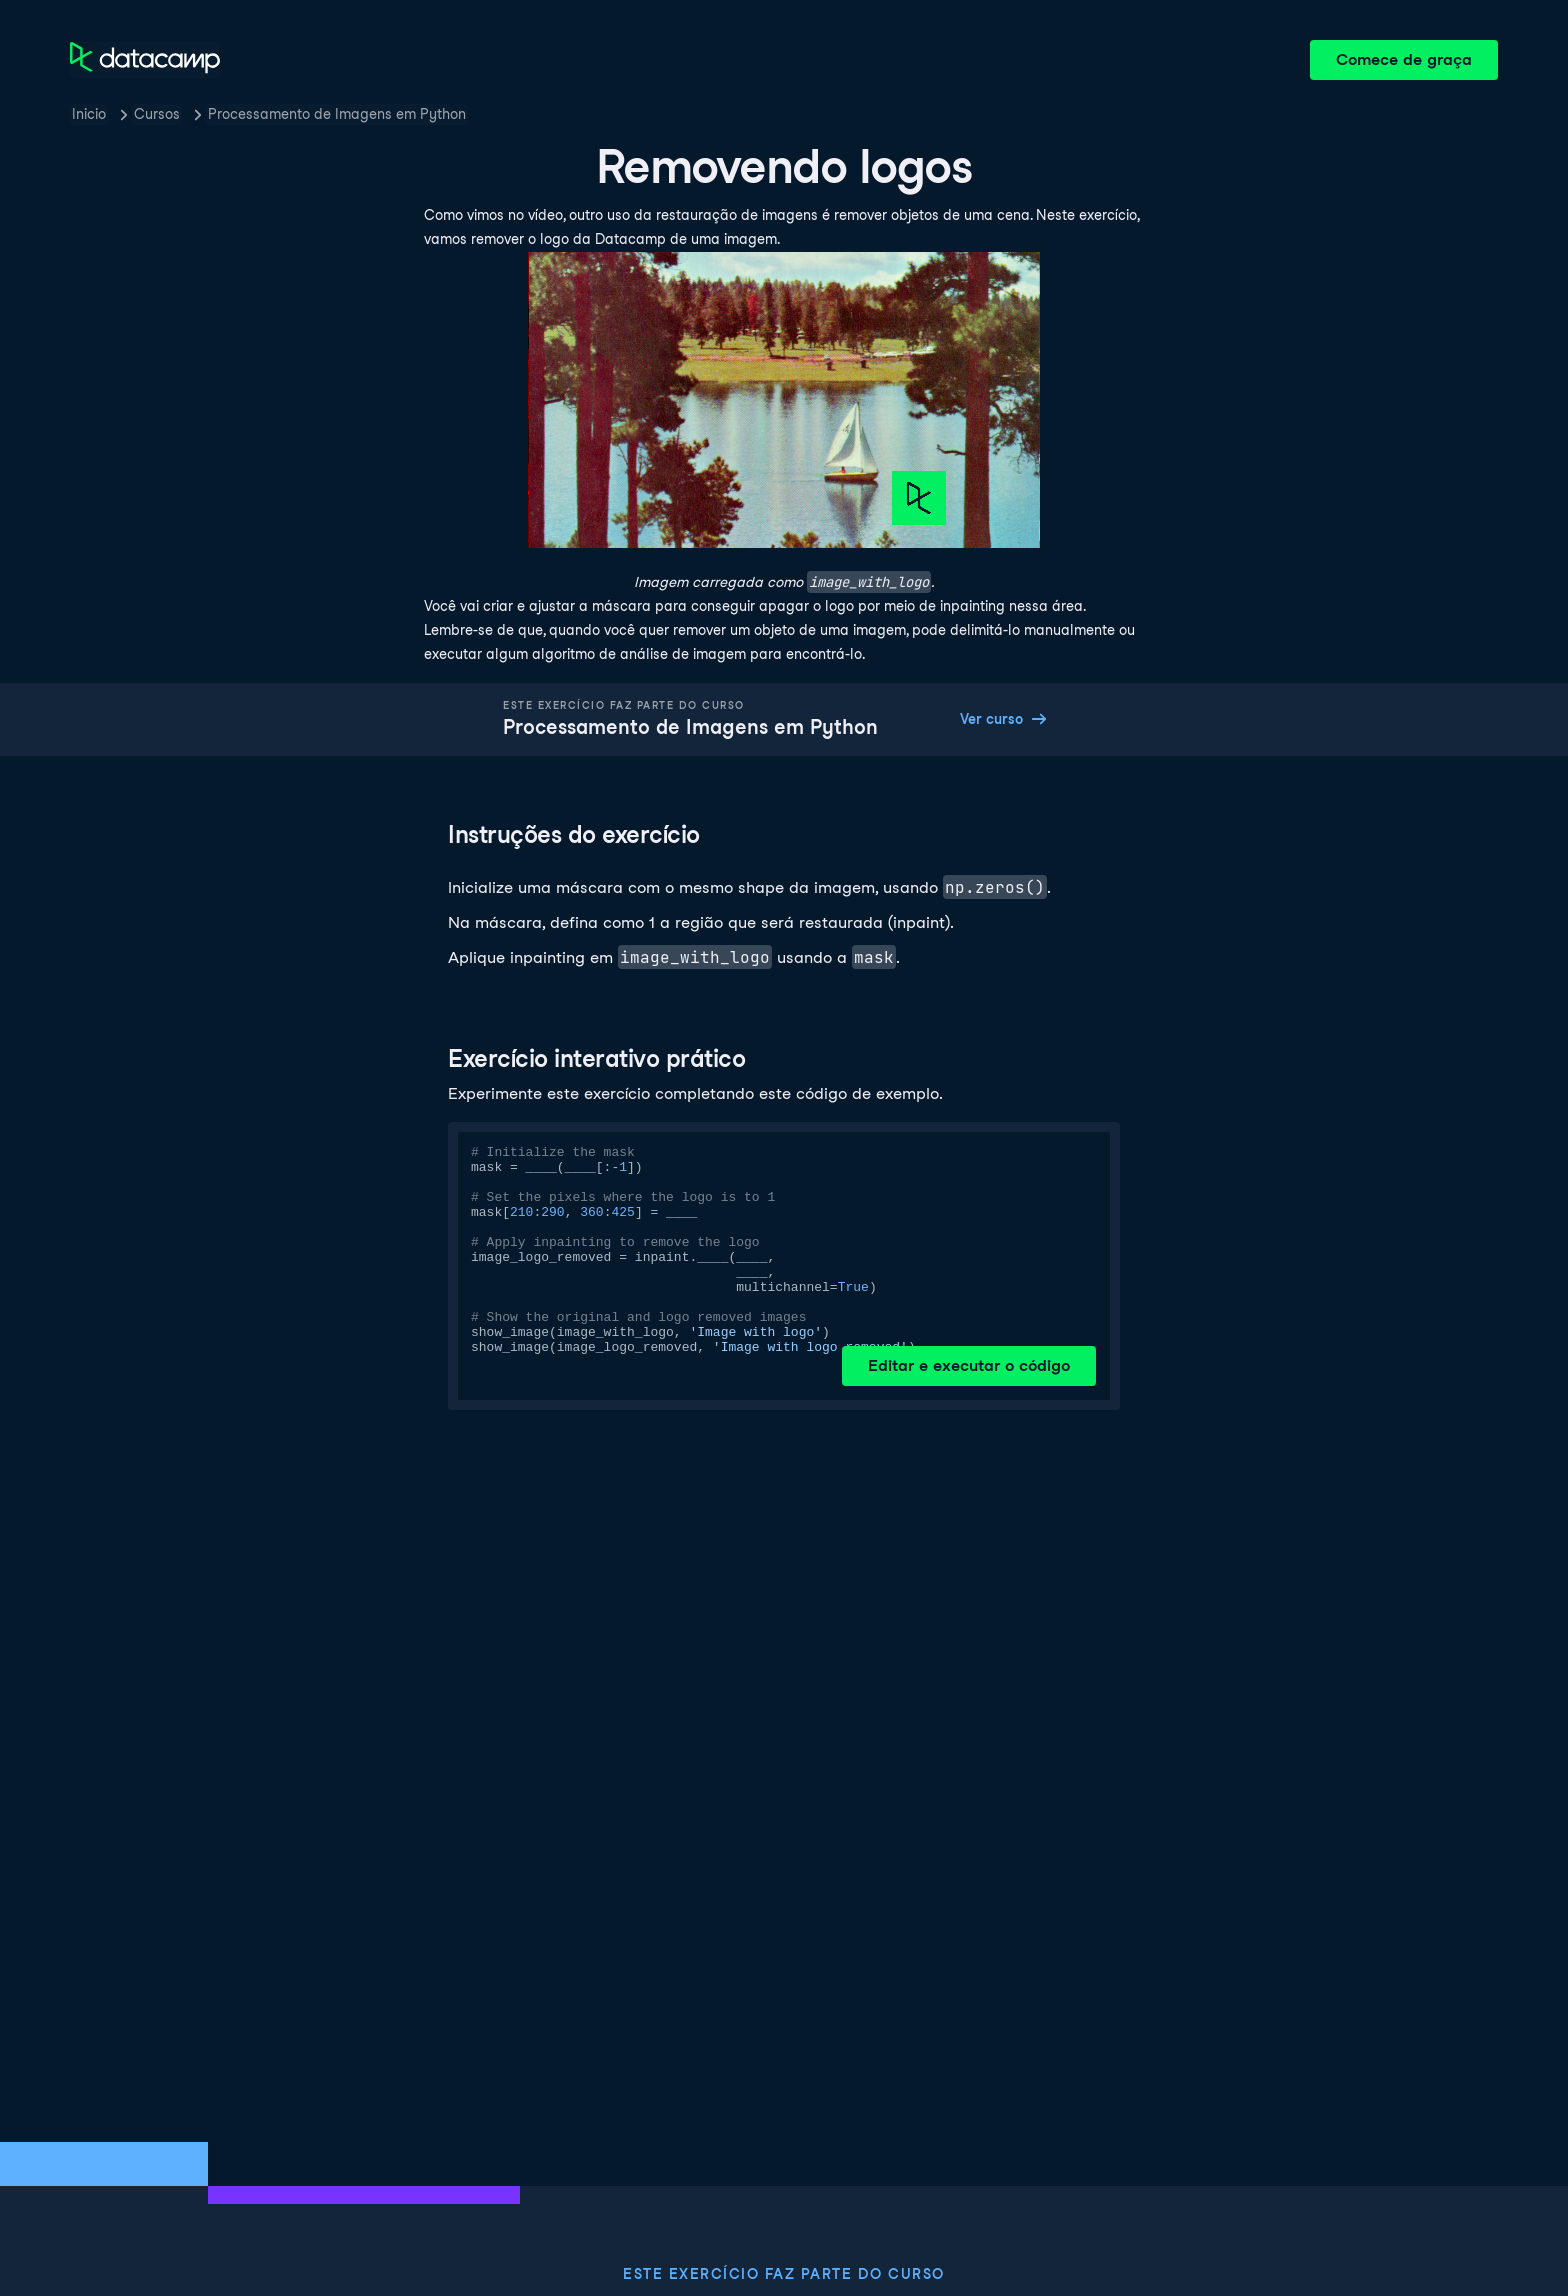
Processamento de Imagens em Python (337, 114)
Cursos (157, 114)
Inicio (89, 114)
